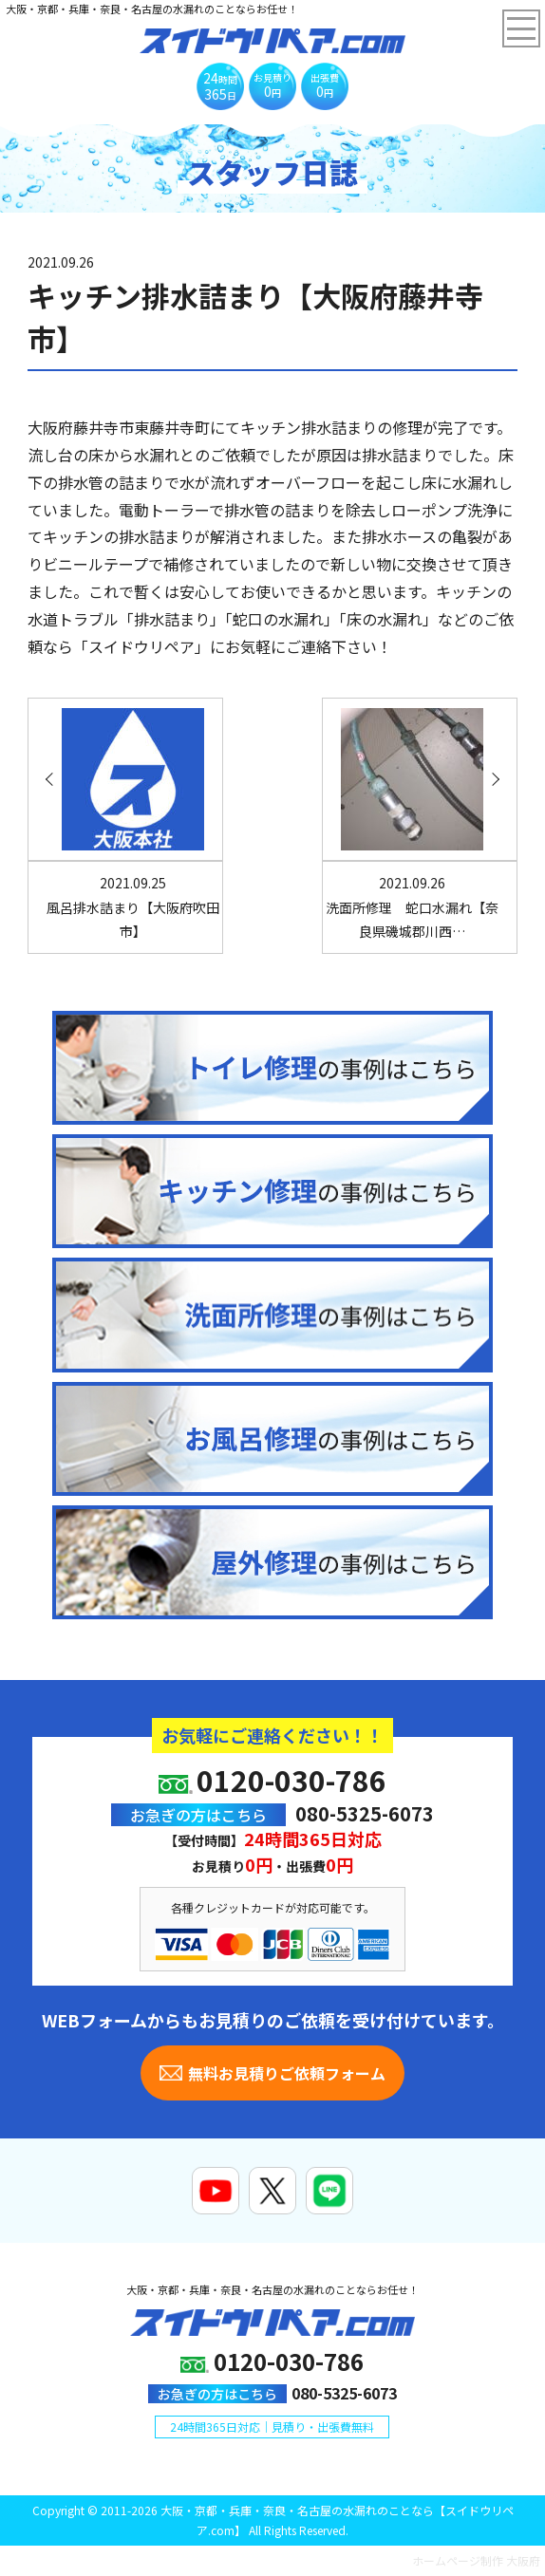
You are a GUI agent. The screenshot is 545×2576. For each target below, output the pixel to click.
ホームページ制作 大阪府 (476, 2560)
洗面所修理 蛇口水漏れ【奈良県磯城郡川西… (412, 906)
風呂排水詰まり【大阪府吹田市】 (133, 906)
